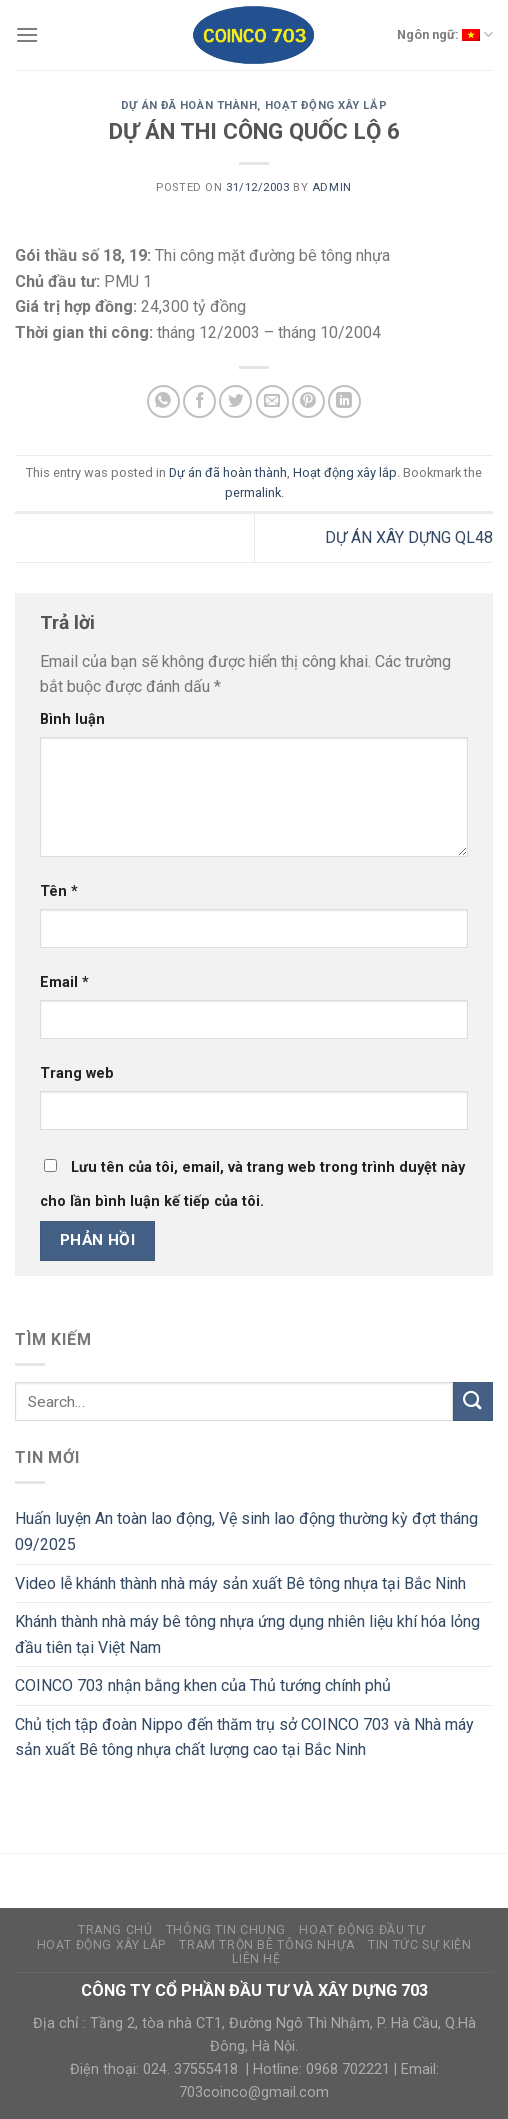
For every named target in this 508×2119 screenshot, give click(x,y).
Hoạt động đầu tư (362, 1930)
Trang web (77, 1073)
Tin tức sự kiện (419, 1945)
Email (64, 982)
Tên (59, 891)
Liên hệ (256, 1959)
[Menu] (27, 34)
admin (332, 187)
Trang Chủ (115, 1930)
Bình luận (72, 719)
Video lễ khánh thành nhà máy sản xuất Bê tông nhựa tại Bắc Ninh (240, 1583)
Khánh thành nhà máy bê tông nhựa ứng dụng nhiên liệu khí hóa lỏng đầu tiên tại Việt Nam (247, 1634)
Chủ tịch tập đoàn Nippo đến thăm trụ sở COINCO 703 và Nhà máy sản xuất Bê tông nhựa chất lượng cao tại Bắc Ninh (244, 1737)
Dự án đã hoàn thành (189, 105)
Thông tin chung (226, 1930)
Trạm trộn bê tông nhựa (266, 1945)
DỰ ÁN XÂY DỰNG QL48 (409, 537)
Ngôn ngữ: (445, 34)
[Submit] (473, 1401)
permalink (253, 492)
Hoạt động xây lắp (326, 105)
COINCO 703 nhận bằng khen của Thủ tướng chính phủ (203, 1685)
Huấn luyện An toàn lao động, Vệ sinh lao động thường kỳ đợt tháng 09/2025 (246, 1531)
